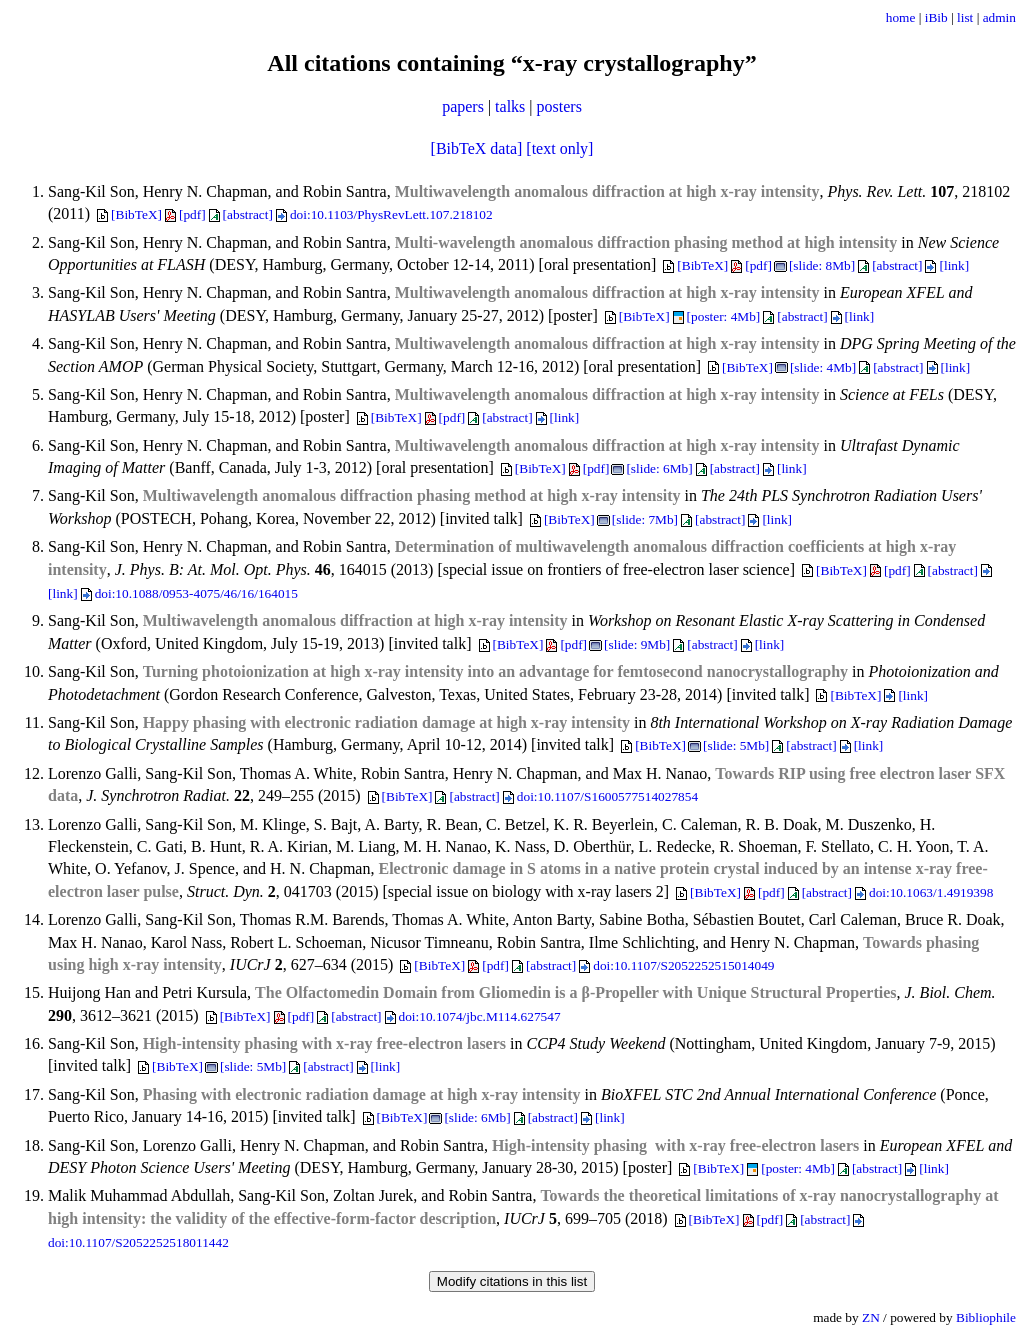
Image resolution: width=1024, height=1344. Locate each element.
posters (559, 106)
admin (999, 17)
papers (463, 106)
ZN (871, 1317)
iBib (936, 17)
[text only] (559, 148)
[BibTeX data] (477, 148)
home (901, 17)
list (965, 17)
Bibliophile (986, 1317)
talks (510, 106)
